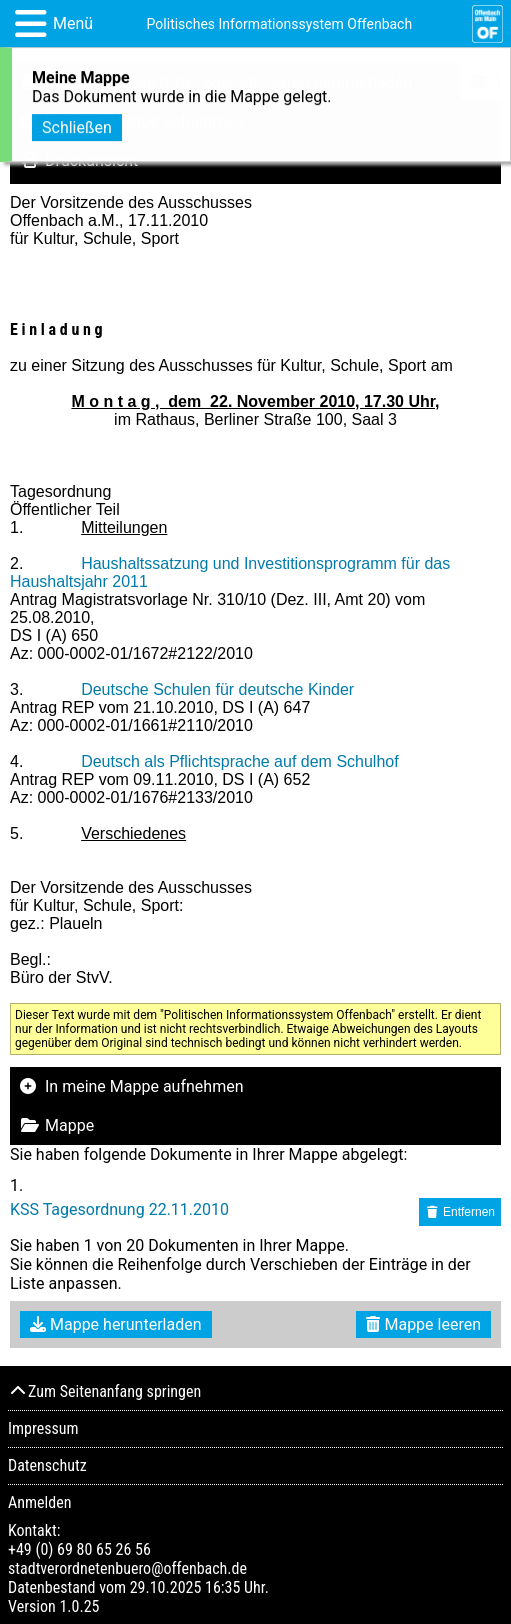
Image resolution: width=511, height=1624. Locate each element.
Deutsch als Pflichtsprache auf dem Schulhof (240, 761)
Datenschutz (47, 1465)
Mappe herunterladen (116, 1324)
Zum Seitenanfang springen (104, 1391)
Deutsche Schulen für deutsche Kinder (217, 689)
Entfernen (460, 1212)
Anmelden (39, 1502)
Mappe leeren (423, 1324)
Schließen (77, 124)
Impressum (43, 1428)
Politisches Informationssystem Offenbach (280, 24)
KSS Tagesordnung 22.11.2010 (119, 1209)
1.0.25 (79, 1606)
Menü (73, 23)
